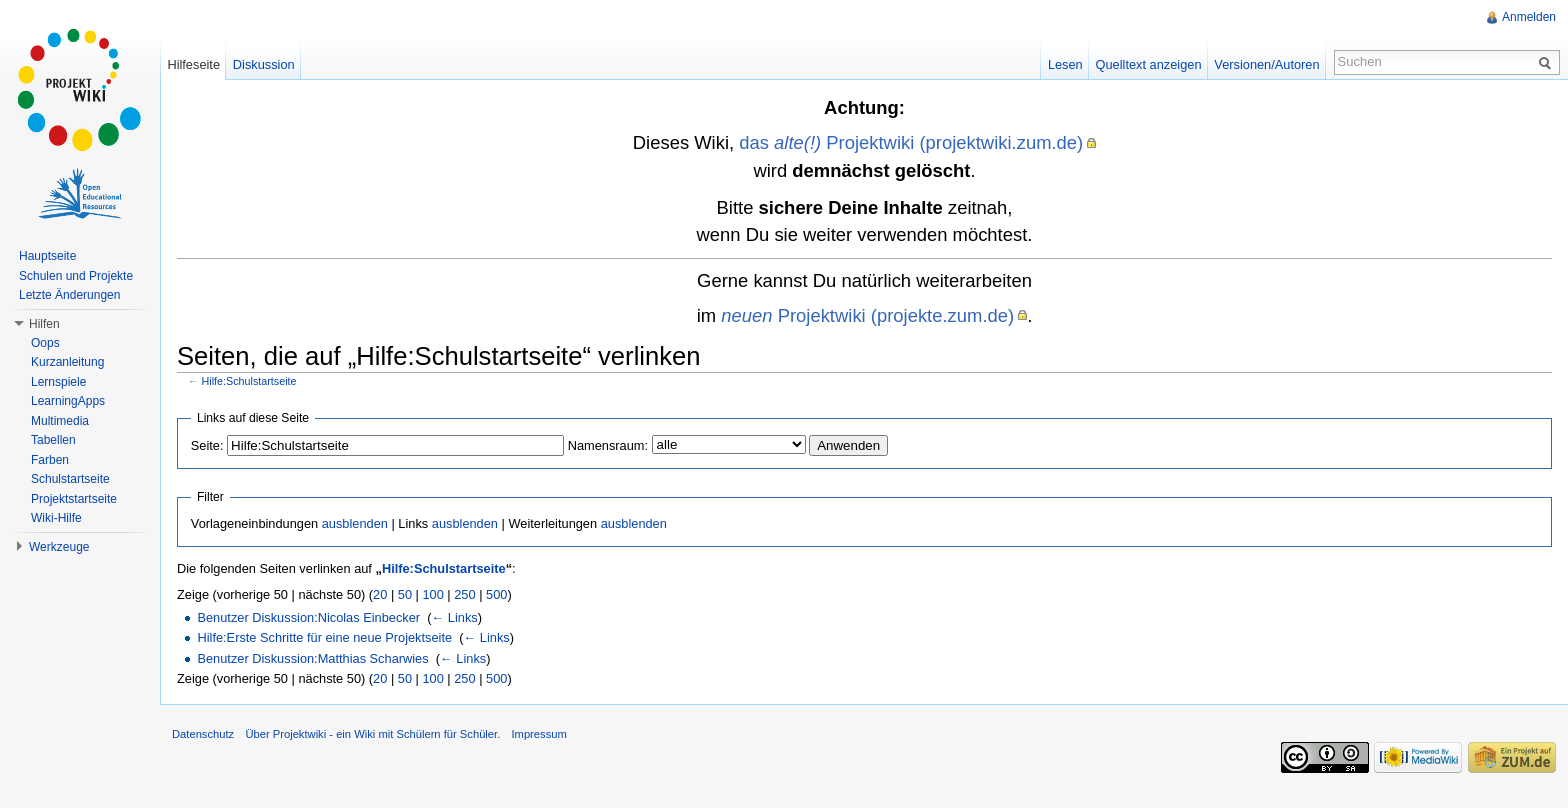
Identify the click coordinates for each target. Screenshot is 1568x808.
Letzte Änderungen (69, 295)
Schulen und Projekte (76, 276)
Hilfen (44, 324)
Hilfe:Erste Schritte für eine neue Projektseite (324, 637)
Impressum (538, 734)
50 (405, 594)
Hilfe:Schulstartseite (249, 381)
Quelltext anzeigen (1149, 64)
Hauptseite (47, 256)
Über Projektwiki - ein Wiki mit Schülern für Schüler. (372, 734)
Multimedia (60, 421)
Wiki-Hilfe (56, 518)
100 (432, 594)
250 (464, 594)
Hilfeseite (193, 64)
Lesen (1065, 64)
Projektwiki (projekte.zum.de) (867, 315)
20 (380, 594)
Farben (50, 460)
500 (496, 594)
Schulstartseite (70, 479)
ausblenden (355, 523)
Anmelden (1529, 17)
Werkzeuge (59, 547)
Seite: (207, 445)
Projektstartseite (74, 499)
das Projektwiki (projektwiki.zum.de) (911, 142)
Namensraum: (608, 445)
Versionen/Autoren (1266, 64)
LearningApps (68, 401)
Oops (45, 343)
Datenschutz (203, 734)
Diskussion (264, 64)
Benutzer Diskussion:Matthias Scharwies (312, 658)
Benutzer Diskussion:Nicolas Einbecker (308, 617)
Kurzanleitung (67, 362)
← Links (454, 617)
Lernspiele (58, 382)
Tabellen (53, 440)
